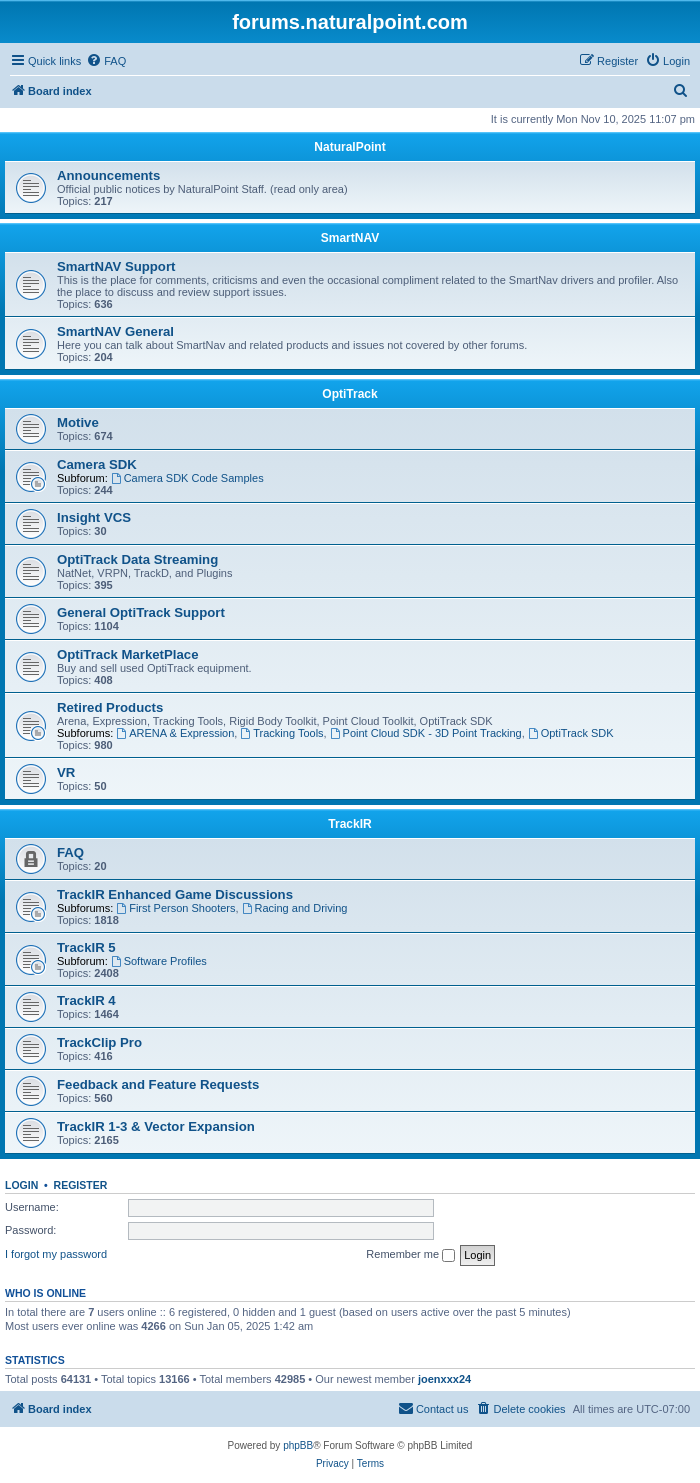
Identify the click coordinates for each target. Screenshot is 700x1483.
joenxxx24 (444, 1379)
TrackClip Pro (99, 1042)
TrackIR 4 (86, 1000)
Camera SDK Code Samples (187, 478)
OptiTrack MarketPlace (127, 654)
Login (21, 1185)
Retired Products (110, 707)
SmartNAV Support (116, 266)
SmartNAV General (115, 331)
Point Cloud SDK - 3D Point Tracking (426, 733)
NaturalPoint (349, 147)
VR (66, 772)
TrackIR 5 (86, 947)
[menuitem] (106, 61)
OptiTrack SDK (571, 733)
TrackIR (349, 824)
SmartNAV (350, 238)
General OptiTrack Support (141, 612)
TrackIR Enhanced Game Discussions (175, 894)
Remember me (410, 1255)
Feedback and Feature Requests (158, 1084)
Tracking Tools (281, 733)
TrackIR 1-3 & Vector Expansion (156, 1126)
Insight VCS (94, 517)
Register (81, 1185)
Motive (78, 422)
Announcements (108, 175)
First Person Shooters (175, 908)
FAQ (70, 852)
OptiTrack (349, 394)
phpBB (298, 1445)
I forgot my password (56, 1254)
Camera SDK (97, 464)
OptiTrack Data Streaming (137, 559)
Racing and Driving (295, 908)
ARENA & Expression (175, 733)
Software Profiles (159, 961)
